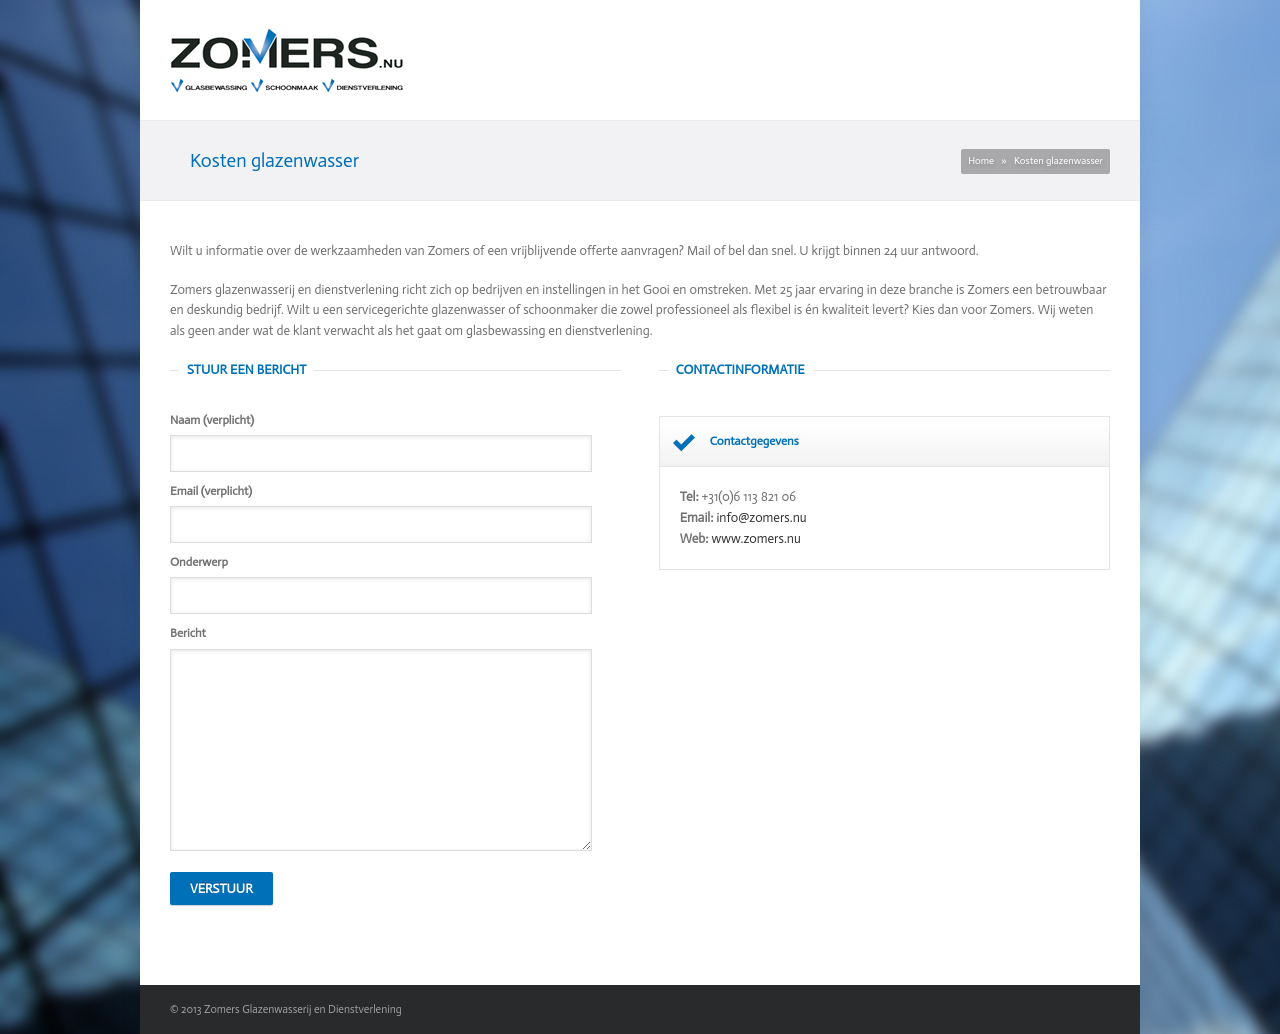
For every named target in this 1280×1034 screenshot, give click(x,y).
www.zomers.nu (756, 538)
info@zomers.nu (761, 517)
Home (981, 161)
